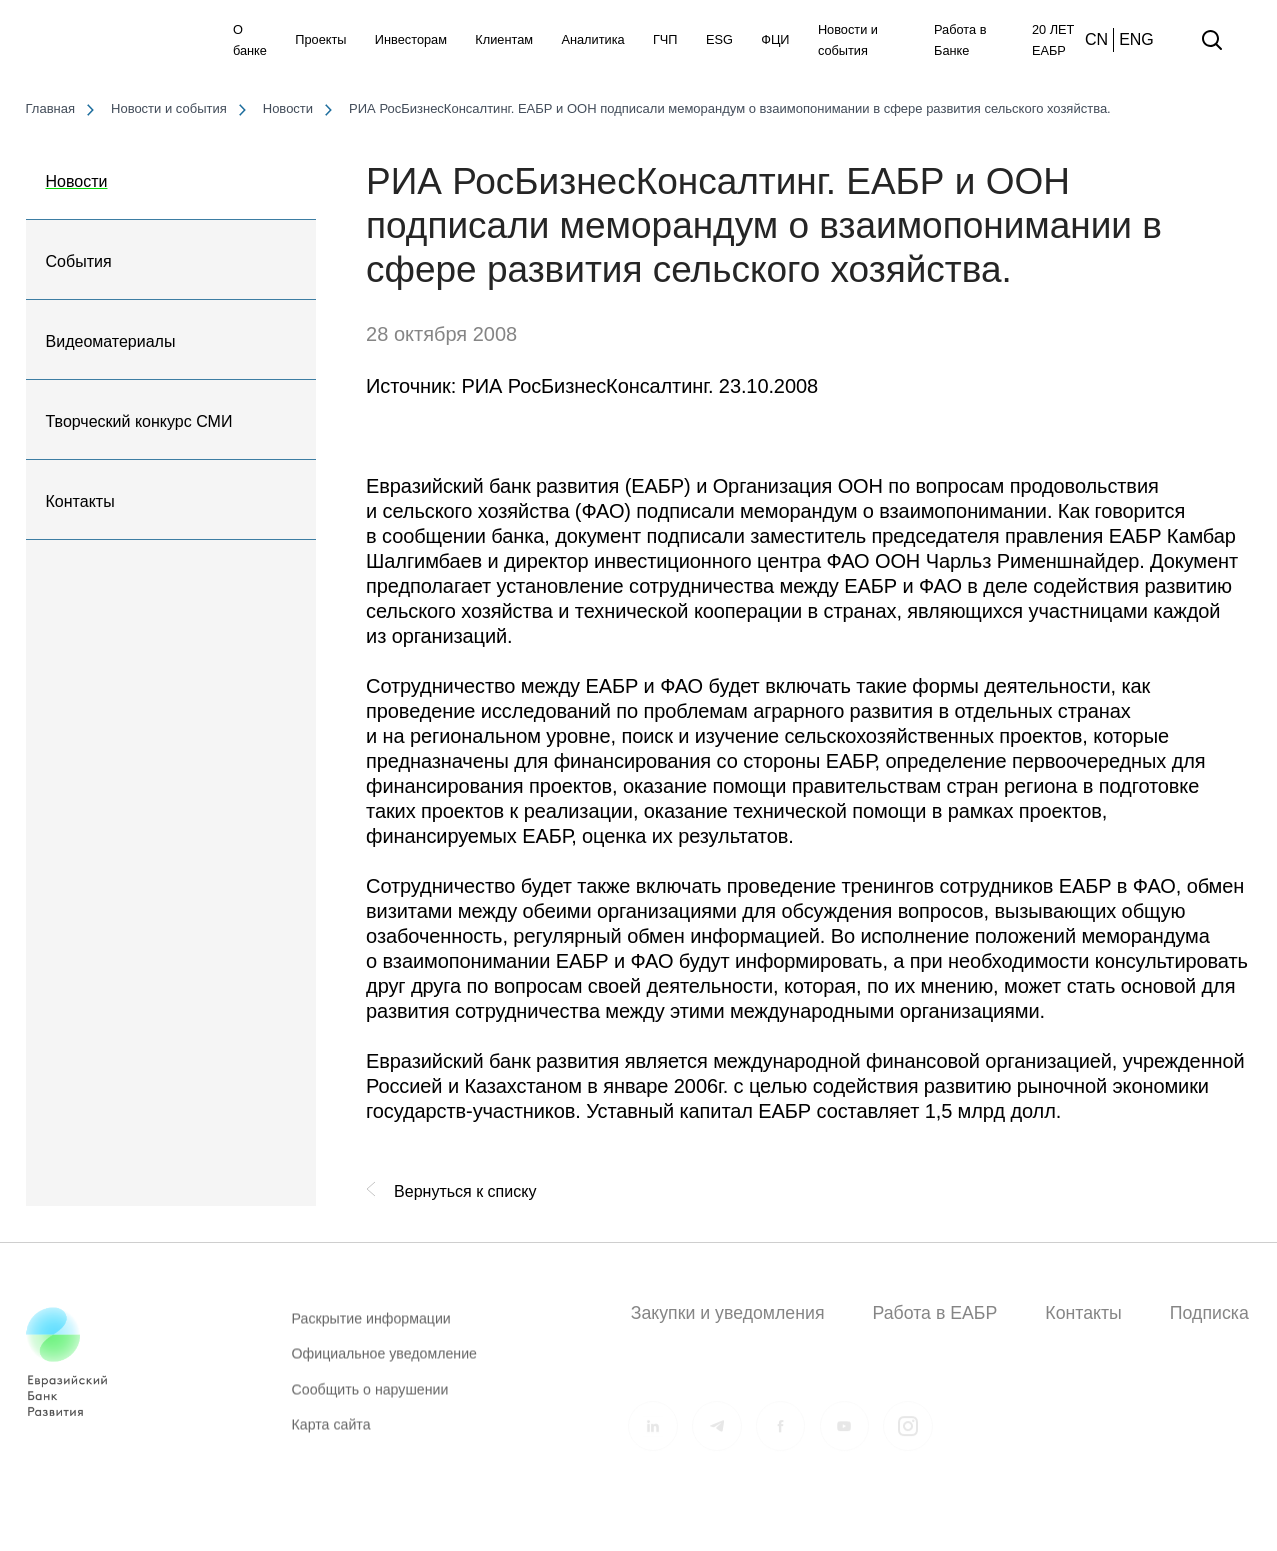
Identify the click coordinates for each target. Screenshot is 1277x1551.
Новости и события (848, 40)
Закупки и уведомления (728, 1313)
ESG (719, 39)
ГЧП (665, 39)
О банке (250, 40)
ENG (1136, 39)
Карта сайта (331, 1435)
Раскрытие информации (371, 1329)
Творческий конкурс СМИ (139, 421)
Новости (77, 181)
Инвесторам (411, 39)
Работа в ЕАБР (935, 1313)
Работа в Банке (960, 40)
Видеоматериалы (111, 341)
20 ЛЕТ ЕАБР (1053, 40)
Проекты (320, 39)
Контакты (80, 501)
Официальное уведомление (384, 1365)
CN (1096, 39)
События (79, 261)
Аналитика (592, 39)
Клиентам (504, 39)
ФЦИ (775, 39)
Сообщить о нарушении (370, 1400)
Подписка (1209, 1313)
